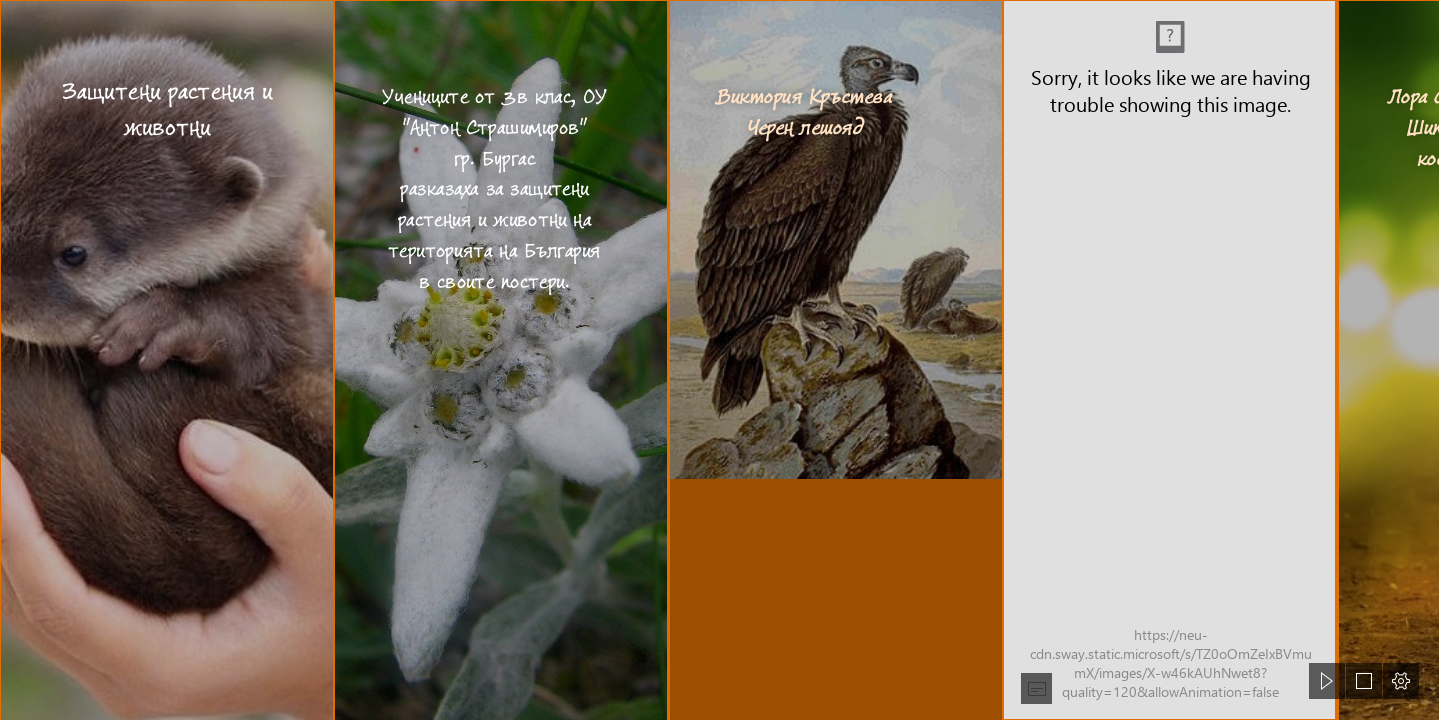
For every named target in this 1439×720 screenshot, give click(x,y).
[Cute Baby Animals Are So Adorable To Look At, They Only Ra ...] (166, 360)
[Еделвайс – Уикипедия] (500, 360)
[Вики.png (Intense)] (1169, 360)
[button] (1036, 688)
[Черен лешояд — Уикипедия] (835, 360)
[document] (719, 360)
